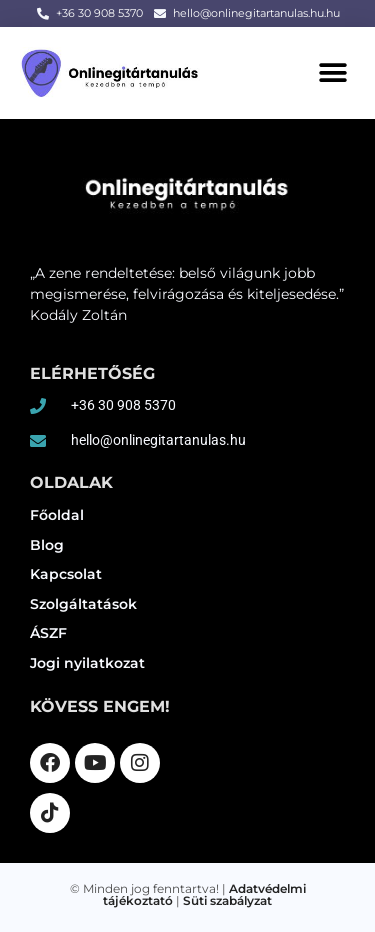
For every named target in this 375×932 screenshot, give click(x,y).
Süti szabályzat (227, 900)
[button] (332, 72)
